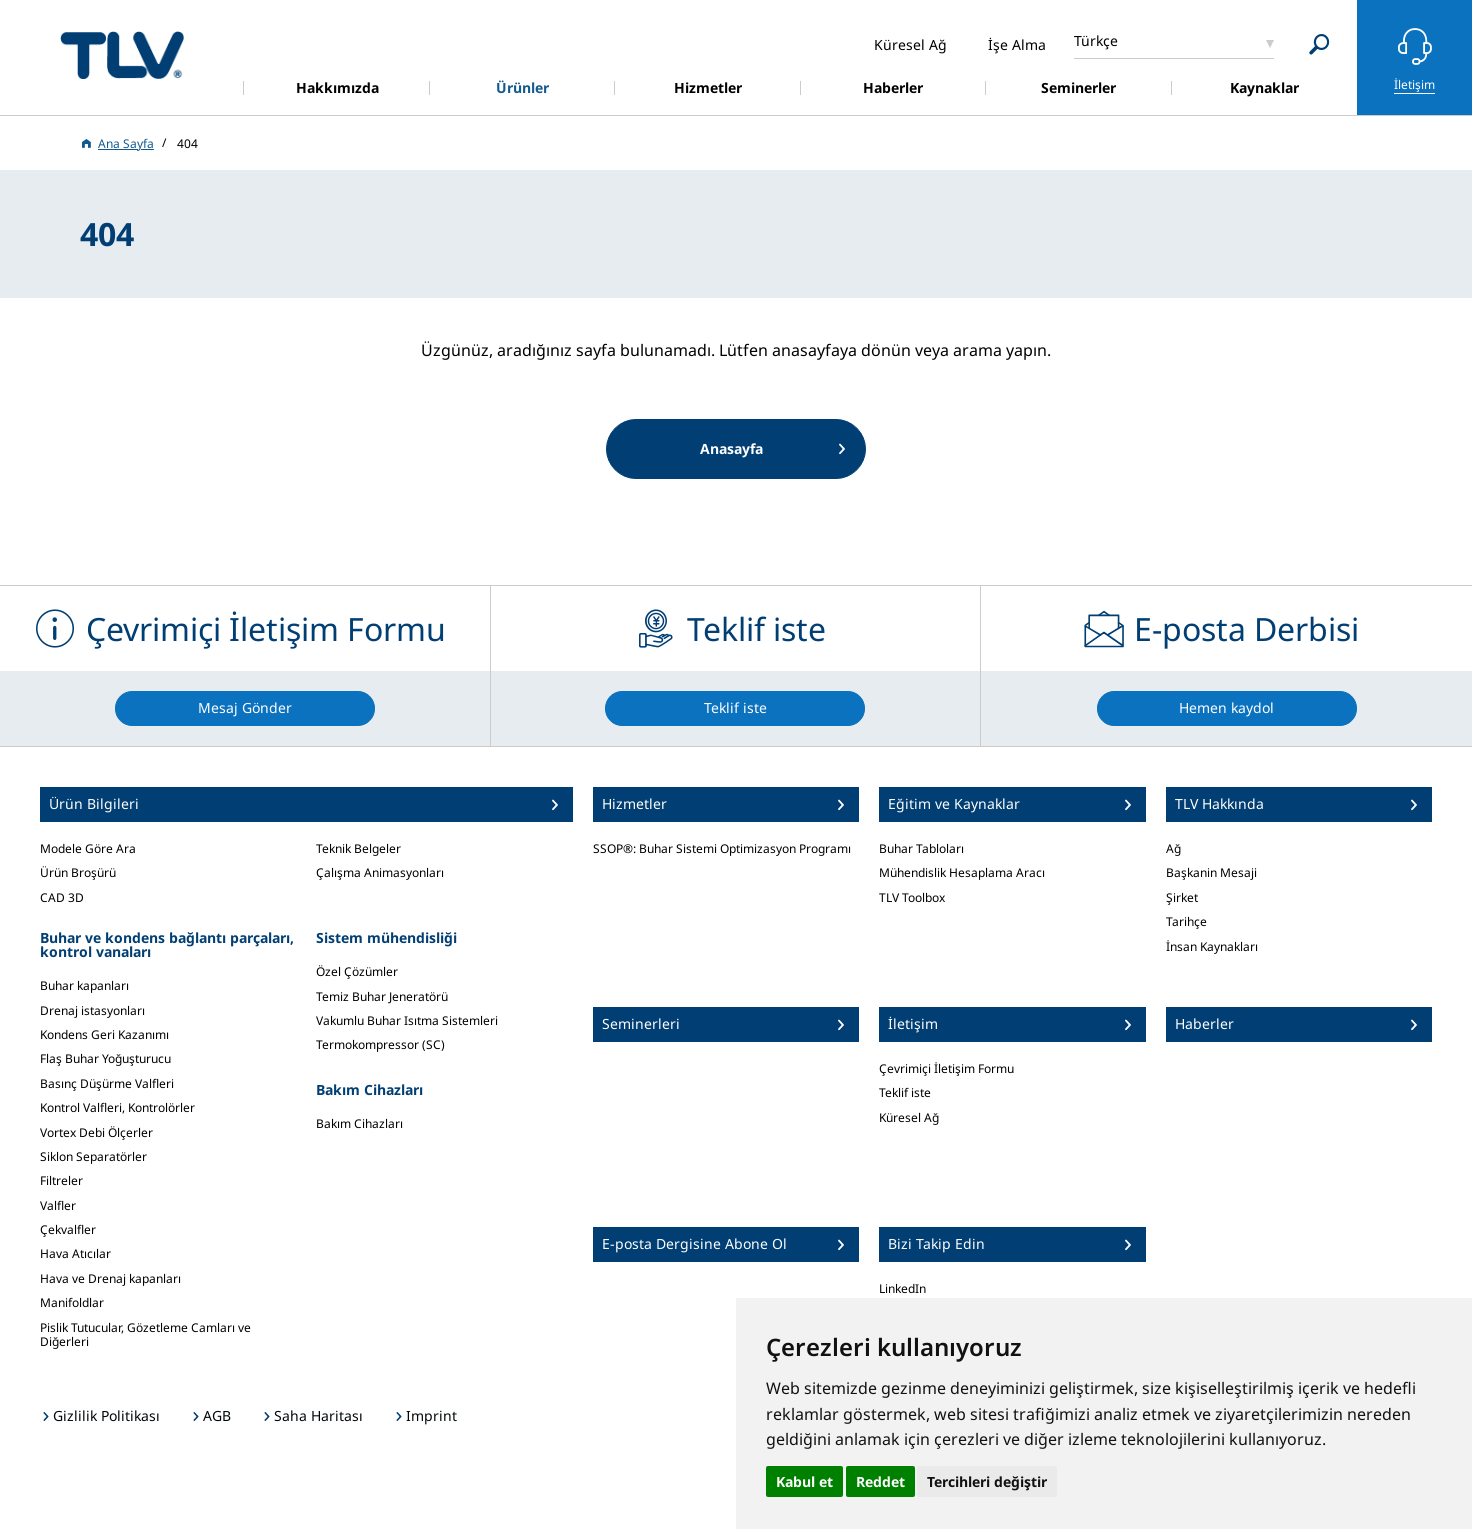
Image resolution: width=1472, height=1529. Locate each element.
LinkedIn (902, 1288)
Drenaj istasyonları (92, 1010)
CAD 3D (62, 897)
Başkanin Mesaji (1211, 872)
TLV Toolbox (912, 897)
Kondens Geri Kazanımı (104, 1034)
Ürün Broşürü (78, 872)
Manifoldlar (72, 1302)
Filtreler (61, 1180)
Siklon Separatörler (93, 1156)
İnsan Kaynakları (1212, 946)
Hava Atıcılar (75, 1253)
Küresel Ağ (909, 1117)
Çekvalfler (68, 1229)
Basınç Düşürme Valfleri (107, 1083)
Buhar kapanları (84, 985)
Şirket (1182, 897)
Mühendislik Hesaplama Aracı (962, 872)
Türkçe (1096, 40)
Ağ (1173, 848)
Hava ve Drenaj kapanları (110, 1278)
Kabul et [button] (804, 1481)
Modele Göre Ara (88, 848)
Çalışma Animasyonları (380, 872)
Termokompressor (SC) (380, 1044)
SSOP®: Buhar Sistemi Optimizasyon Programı (722, 848)
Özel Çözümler (357, 971)
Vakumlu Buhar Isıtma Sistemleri (407, 1020)
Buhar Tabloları (921, 848)
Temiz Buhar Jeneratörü (382, 996)
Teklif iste (905, 1092)
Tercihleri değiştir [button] (987, 1481)
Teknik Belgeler (358, 848)
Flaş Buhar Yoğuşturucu (105, 1058)
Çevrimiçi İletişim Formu (946, 1068)
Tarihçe (1186, 921)
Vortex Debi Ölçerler (96, 1132)
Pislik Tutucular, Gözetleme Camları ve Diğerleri (145, 1334)
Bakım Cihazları (359, 1123)
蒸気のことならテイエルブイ (122, 54)
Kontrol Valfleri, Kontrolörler (117, 1107)
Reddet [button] (880, 1481)
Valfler (58, 1205)
